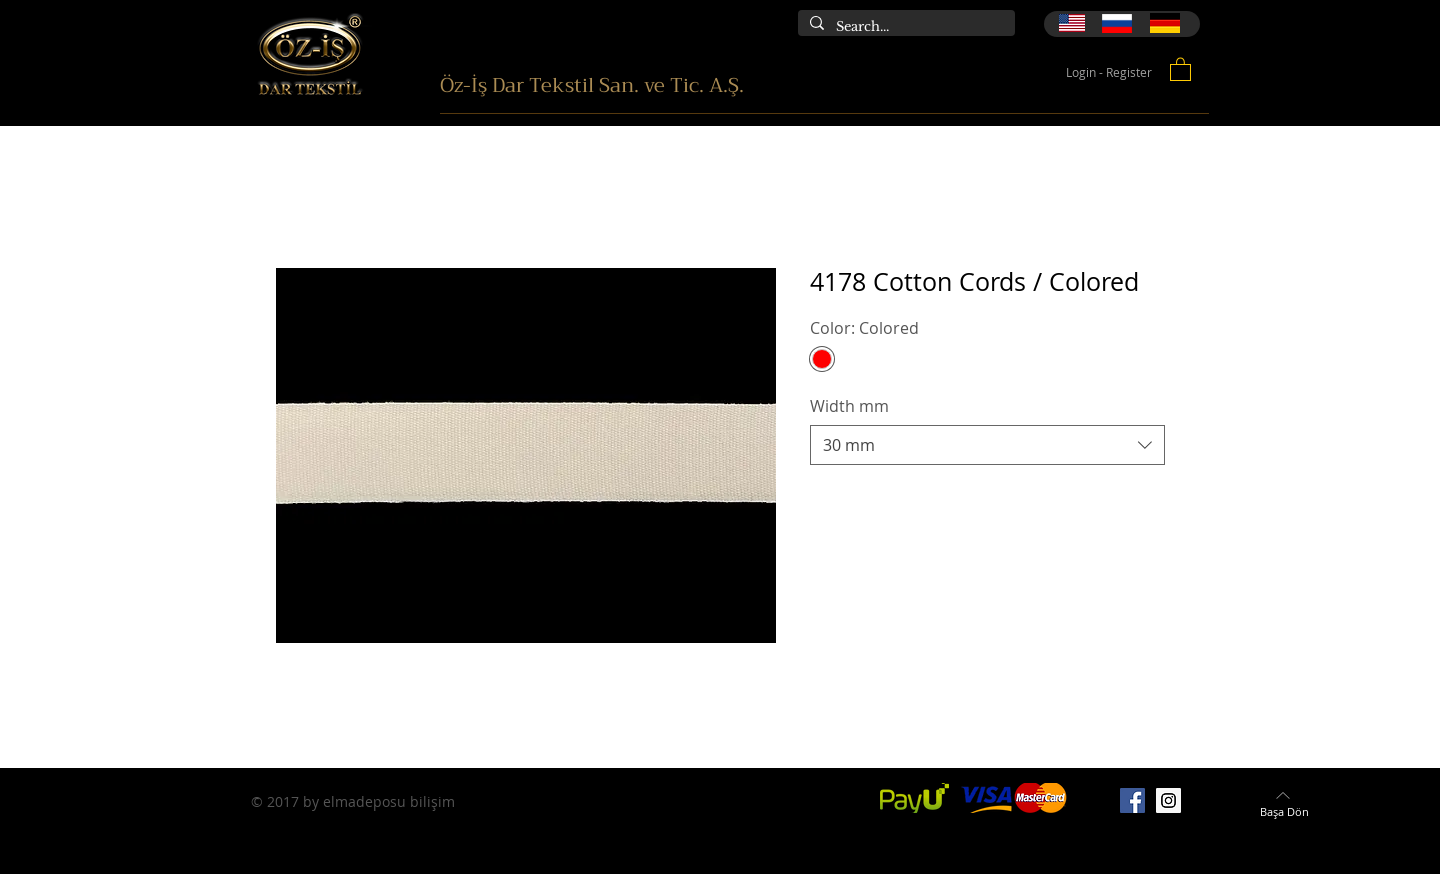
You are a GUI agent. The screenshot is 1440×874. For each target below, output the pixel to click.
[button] (1180, 68)
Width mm (849, 406)
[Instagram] (1168, 800)
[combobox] (987, 445)
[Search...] (904, 27)
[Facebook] (1132, 800)
